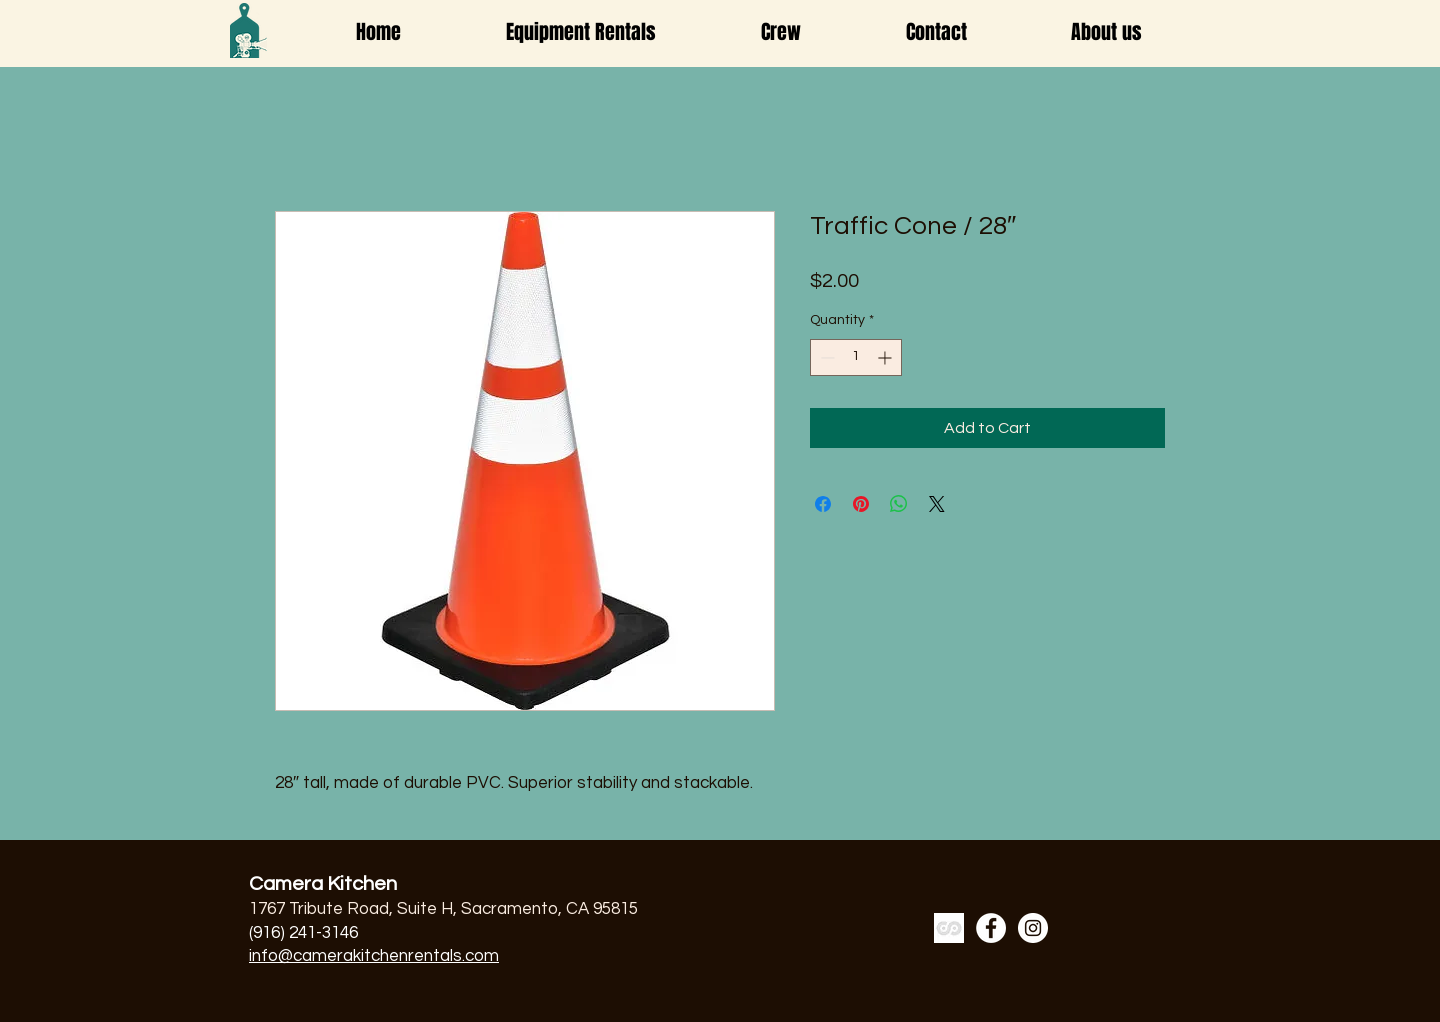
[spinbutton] (856, 357)
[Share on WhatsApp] (899, 504)
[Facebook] (991, 928)
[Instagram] (1033, 928)
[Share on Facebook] (823, 504)
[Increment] (886, 357)
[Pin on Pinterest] (861, 504)
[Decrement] (825, 357)
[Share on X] (937, 504)
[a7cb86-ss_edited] (949, 928)
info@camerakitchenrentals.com (374, 956)
